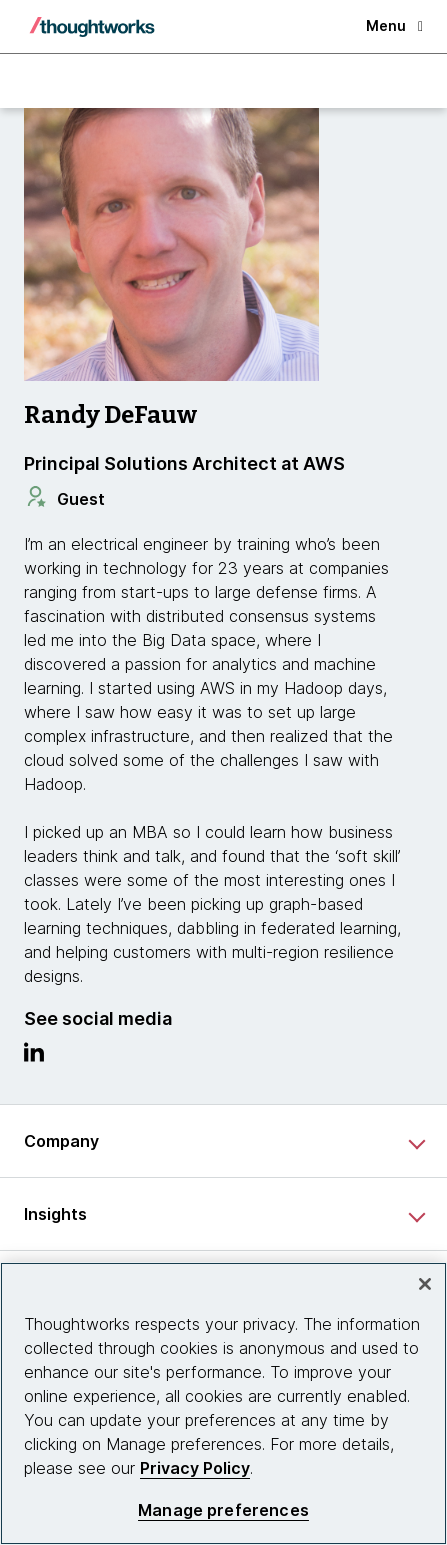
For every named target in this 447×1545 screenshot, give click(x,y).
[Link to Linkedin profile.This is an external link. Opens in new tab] (34, 1057)
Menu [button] (394, 25)
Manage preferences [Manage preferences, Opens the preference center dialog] (223, 1510)
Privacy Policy (195, 1468)
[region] (223, 1403)
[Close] (425, 1284)
